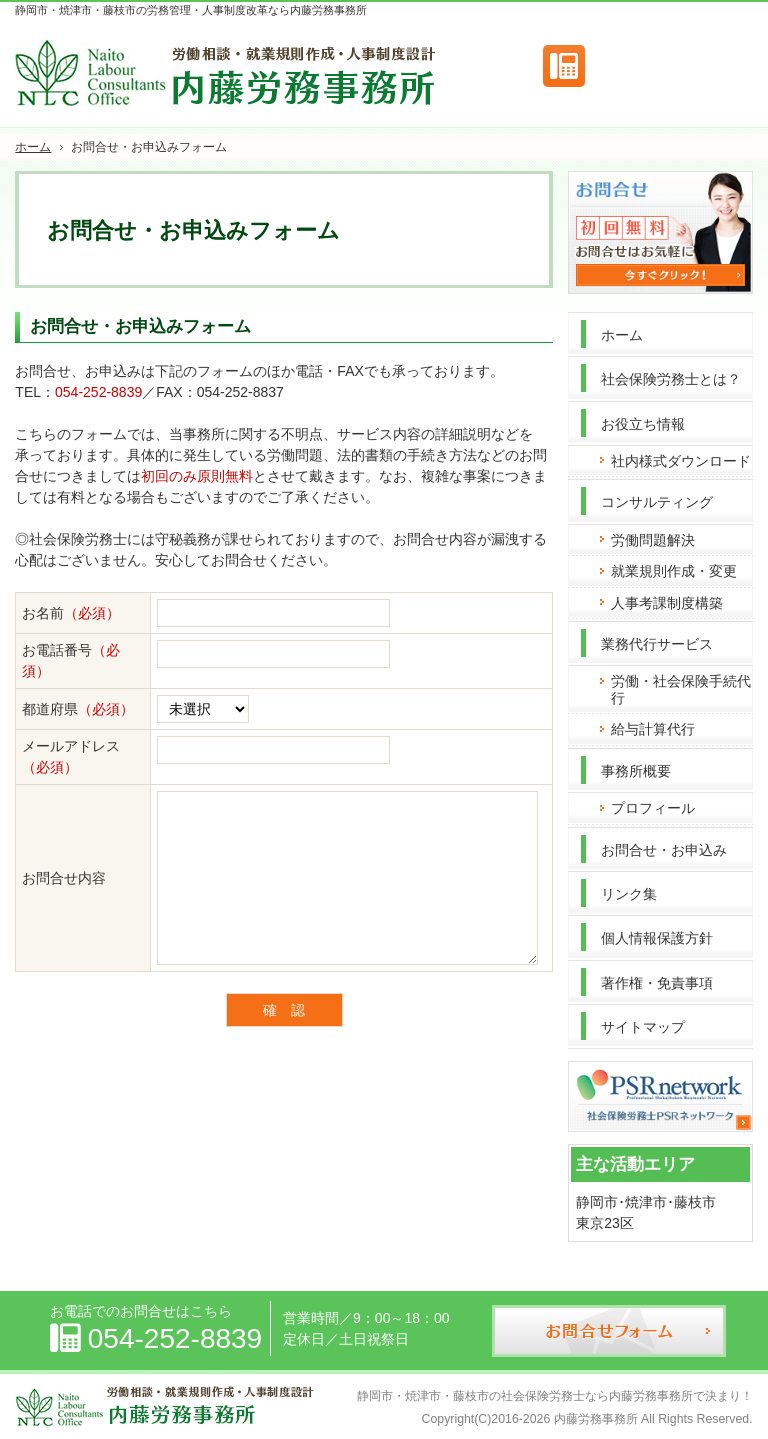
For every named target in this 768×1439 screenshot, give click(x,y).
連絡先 (564, 66)
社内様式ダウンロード (681, 461)
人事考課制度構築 (667, 603)
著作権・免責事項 (657, 983)
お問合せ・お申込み (664, 850)
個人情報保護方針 (657, 938)
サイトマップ (643, 1027)
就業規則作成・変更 (674, 571)
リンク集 (629, 894)
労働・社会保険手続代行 (681, 689)
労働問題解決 (653, 540)
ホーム (622, 335)
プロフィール (653, 808)
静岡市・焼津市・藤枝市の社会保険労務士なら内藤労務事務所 (525, 1396)
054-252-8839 (98, 392)
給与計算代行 (653, 729)
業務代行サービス (657, 644)
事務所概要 (636, 771)
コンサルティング (657, 502)
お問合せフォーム (669, 66)
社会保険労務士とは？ (671, 379)
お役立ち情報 (643, 424)
